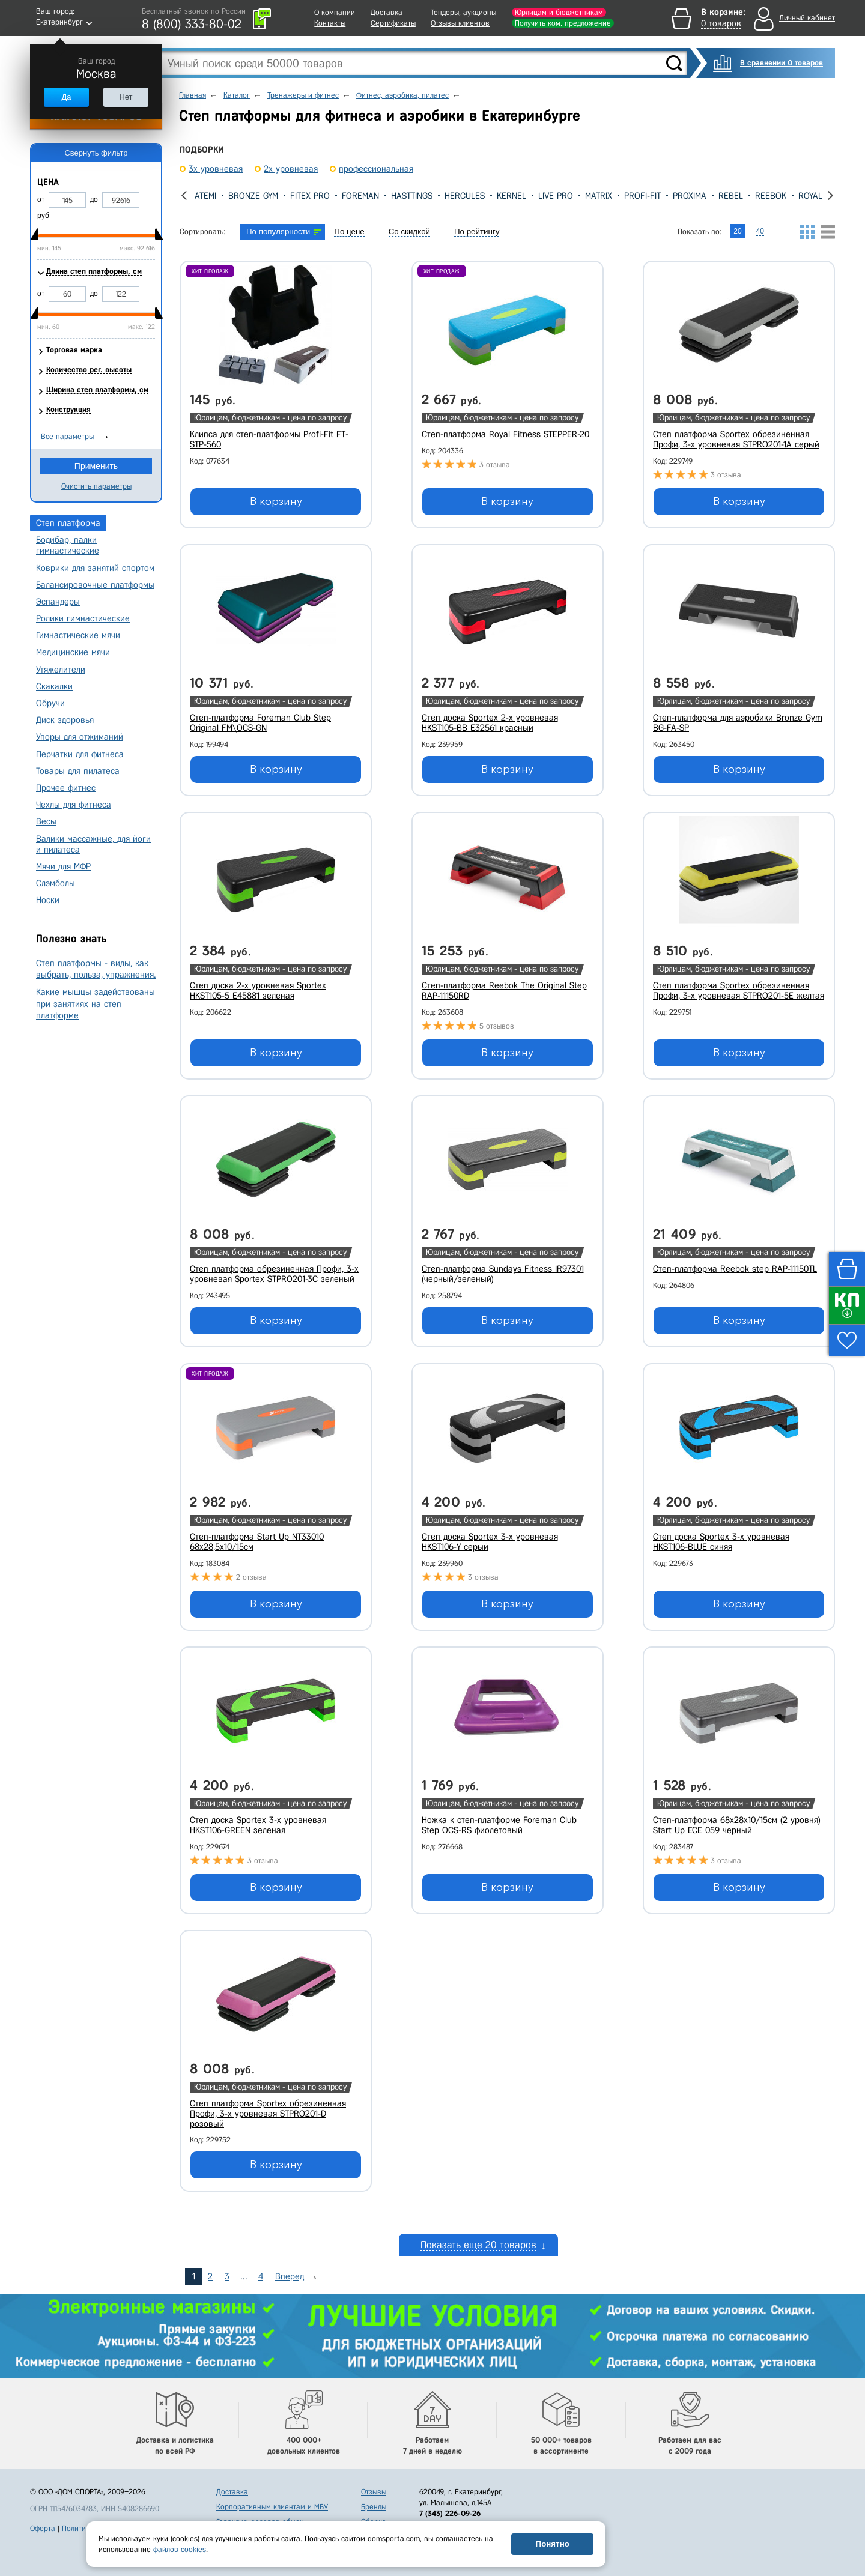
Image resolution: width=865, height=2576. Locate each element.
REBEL (730, 196)
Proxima (689, 196)
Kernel (511, 196)
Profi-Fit (642, 196)
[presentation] (184, 195)
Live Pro (555, 196)
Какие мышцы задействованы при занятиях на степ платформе (95, 1003)
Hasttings (411, 196)
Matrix (598, 196)
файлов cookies (179, 2549)
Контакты (329, 23)
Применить (96, 466)
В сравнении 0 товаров (781, 63)
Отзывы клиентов (460, 23)
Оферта (42, 2528)
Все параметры (67, 436)
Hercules (465, 196)
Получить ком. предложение (563, 23)
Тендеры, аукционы (463, 12)
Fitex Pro (310, 196)
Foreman (360, 196)
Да (66, 96)
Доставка (386, 12)
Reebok (770, 196)
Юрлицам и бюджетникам (559, 12)
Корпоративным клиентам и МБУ (272, 2507)
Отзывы (373, 2492)
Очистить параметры (96, 486)
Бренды (373, 2507)
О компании (334, 12)
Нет (125, 96)
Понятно (552, 2543)
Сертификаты (393, 23)
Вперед (289, 2276)
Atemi (205, 196)
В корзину (276, 501)
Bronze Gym (253, 196)
